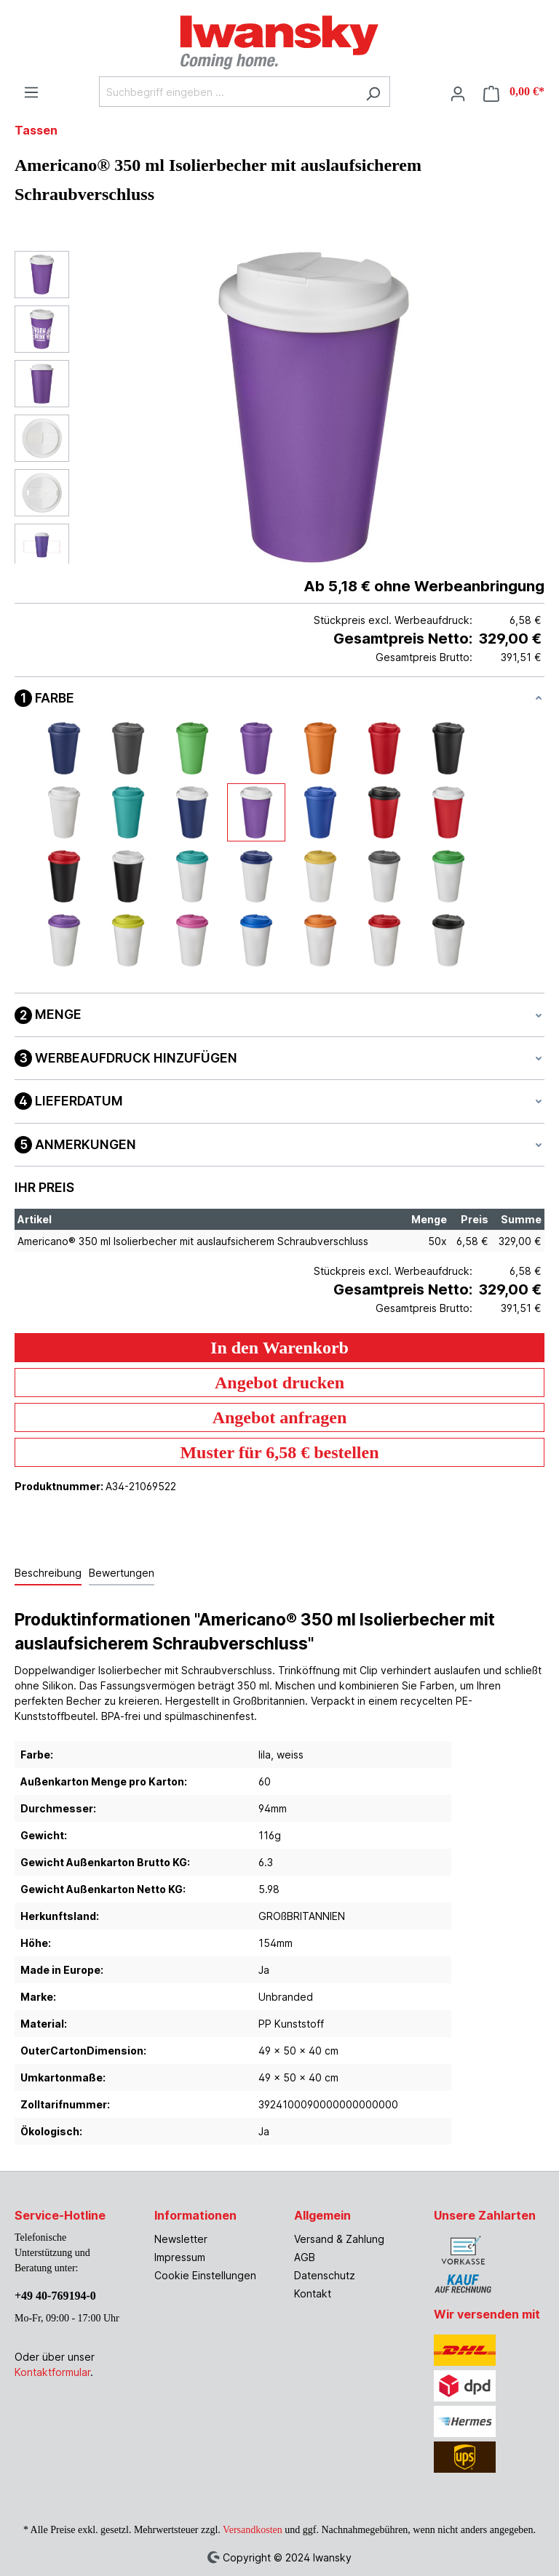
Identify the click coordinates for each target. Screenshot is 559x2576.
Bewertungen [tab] (121, 1573)
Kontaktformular (52, 2372)
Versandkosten (252, 2529)
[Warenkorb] (509, 91)
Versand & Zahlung (339, 2239)
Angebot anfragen (280, 1417)
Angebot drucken (279, 1382)
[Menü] (31, 90)
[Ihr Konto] (458, 91)
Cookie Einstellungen (205, 2275)
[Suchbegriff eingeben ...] (228, 91)
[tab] (48, 1573)
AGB (304, 2257)
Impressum (179, 2257)
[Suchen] (373, 91)
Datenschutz (324, 2275)
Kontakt (312, 2293)
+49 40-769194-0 (55, 2295)
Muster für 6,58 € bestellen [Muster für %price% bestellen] (279, 1452)
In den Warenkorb (279, 1347)
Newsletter (180, 2239)
